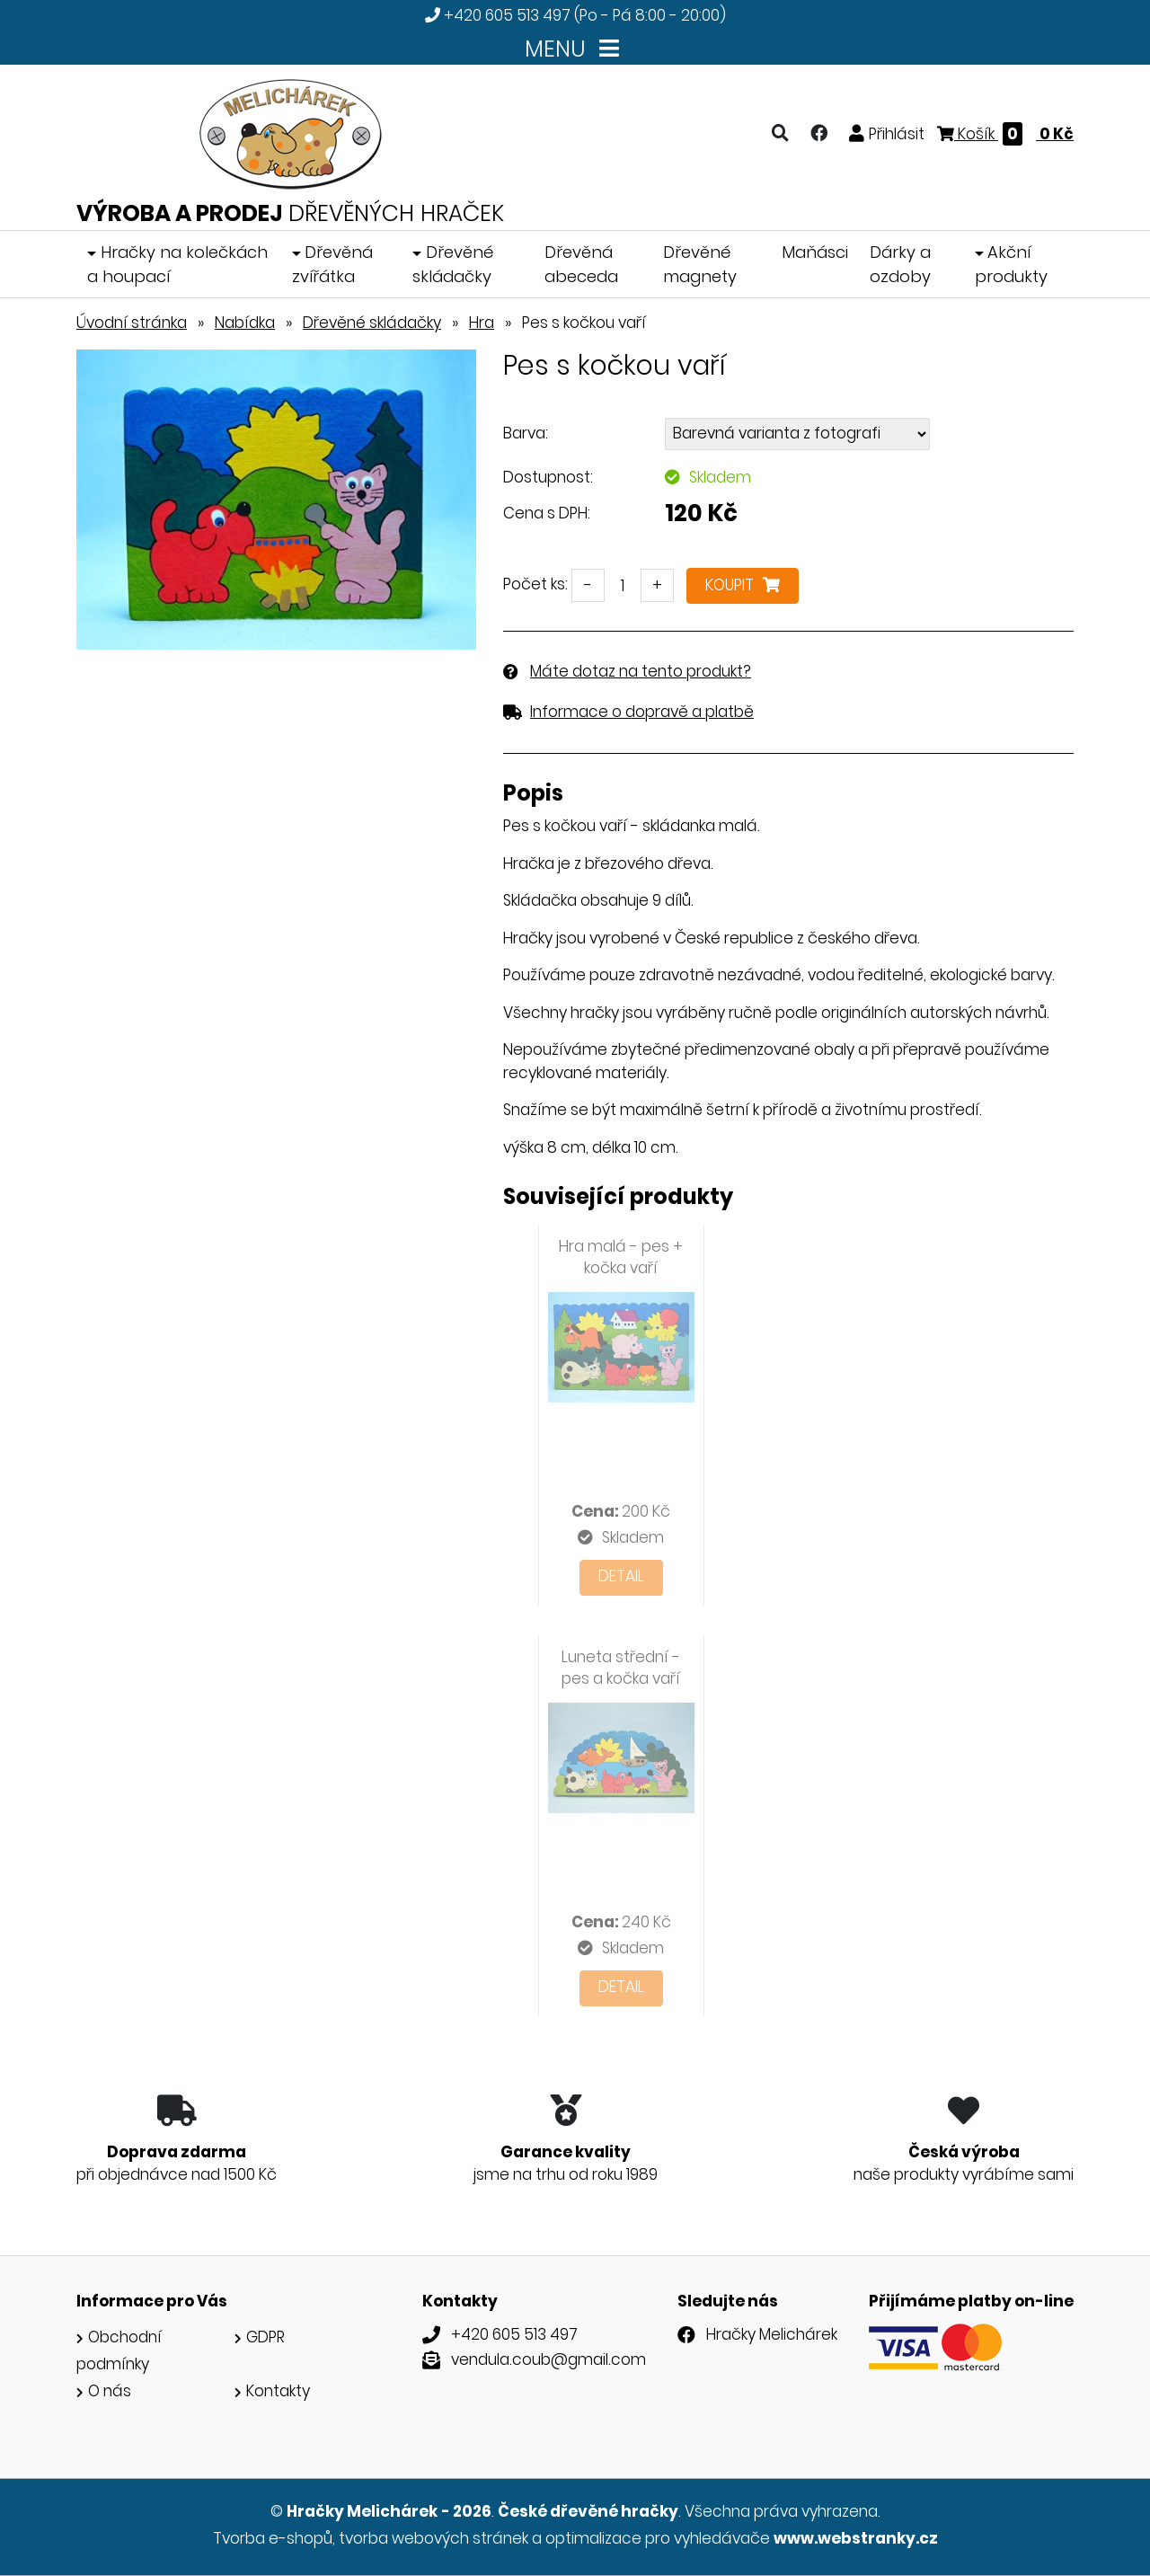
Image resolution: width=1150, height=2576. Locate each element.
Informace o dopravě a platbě (642, 711)
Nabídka (245, 322)
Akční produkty (1011, 264)
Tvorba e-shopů (272, 2538)
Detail (621, 1576)
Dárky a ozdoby (900, 264)
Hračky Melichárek (771, 2334)
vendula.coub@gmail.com (548, 2359)
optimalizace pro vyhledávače (657, 2538)
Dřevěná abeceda (581, 264)
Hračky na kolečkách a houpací (177, 264)
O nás (109, 2391)
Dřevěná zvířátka (333, 264)
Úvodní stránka (131, 322)
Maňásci (815, 252)
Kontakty (278, 2391)
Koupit (742, 585)
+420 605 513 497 (507, 15)
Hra (481, 322)
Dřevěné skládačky (452, 264)
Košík (1005, 134)
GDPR (265, 2337)
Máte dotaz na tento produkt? (640, 671)
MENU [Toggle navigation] (575, 49)
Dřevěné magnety (700, 264)
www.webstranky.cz (856, 2538)
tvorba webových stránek (433, 2538)
